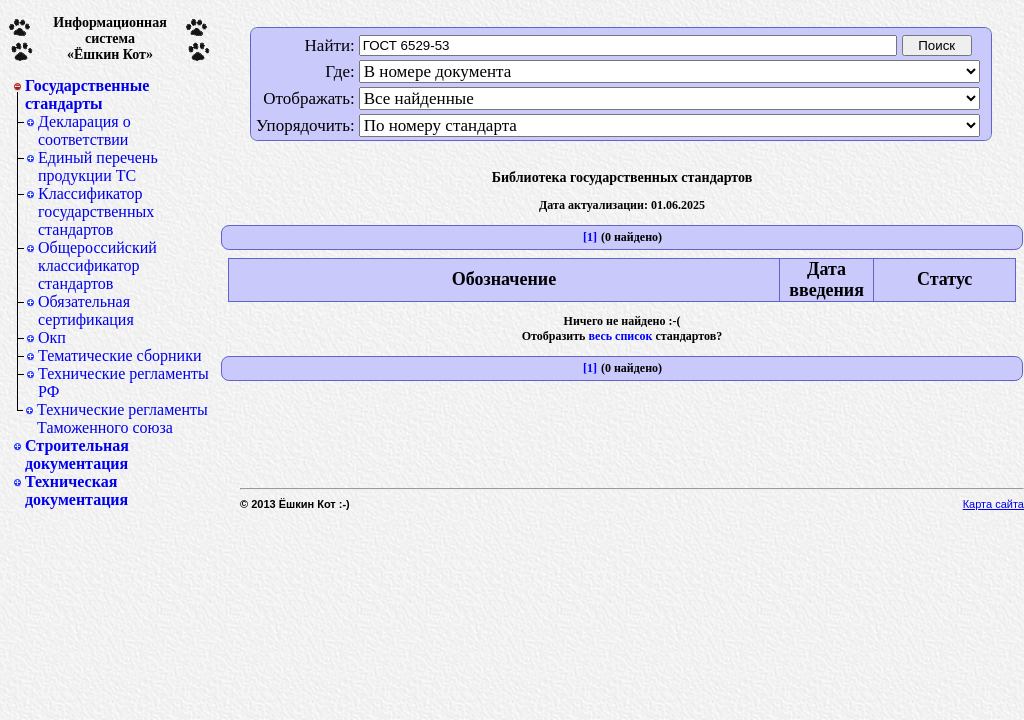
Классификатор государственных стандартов (96, 211)
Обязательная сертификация (86, 310)
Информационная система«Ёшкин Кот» (110, 38)
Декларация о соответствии (84, 130)
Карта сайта (993, 504)
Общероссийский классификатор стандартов (97, 265)
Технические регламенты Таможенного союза (122, 418)
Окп (52, 337)
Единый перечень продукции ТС (98, 166)
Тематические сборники (120, 355)
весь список (620, 336)
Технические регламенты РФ (123, 382)
